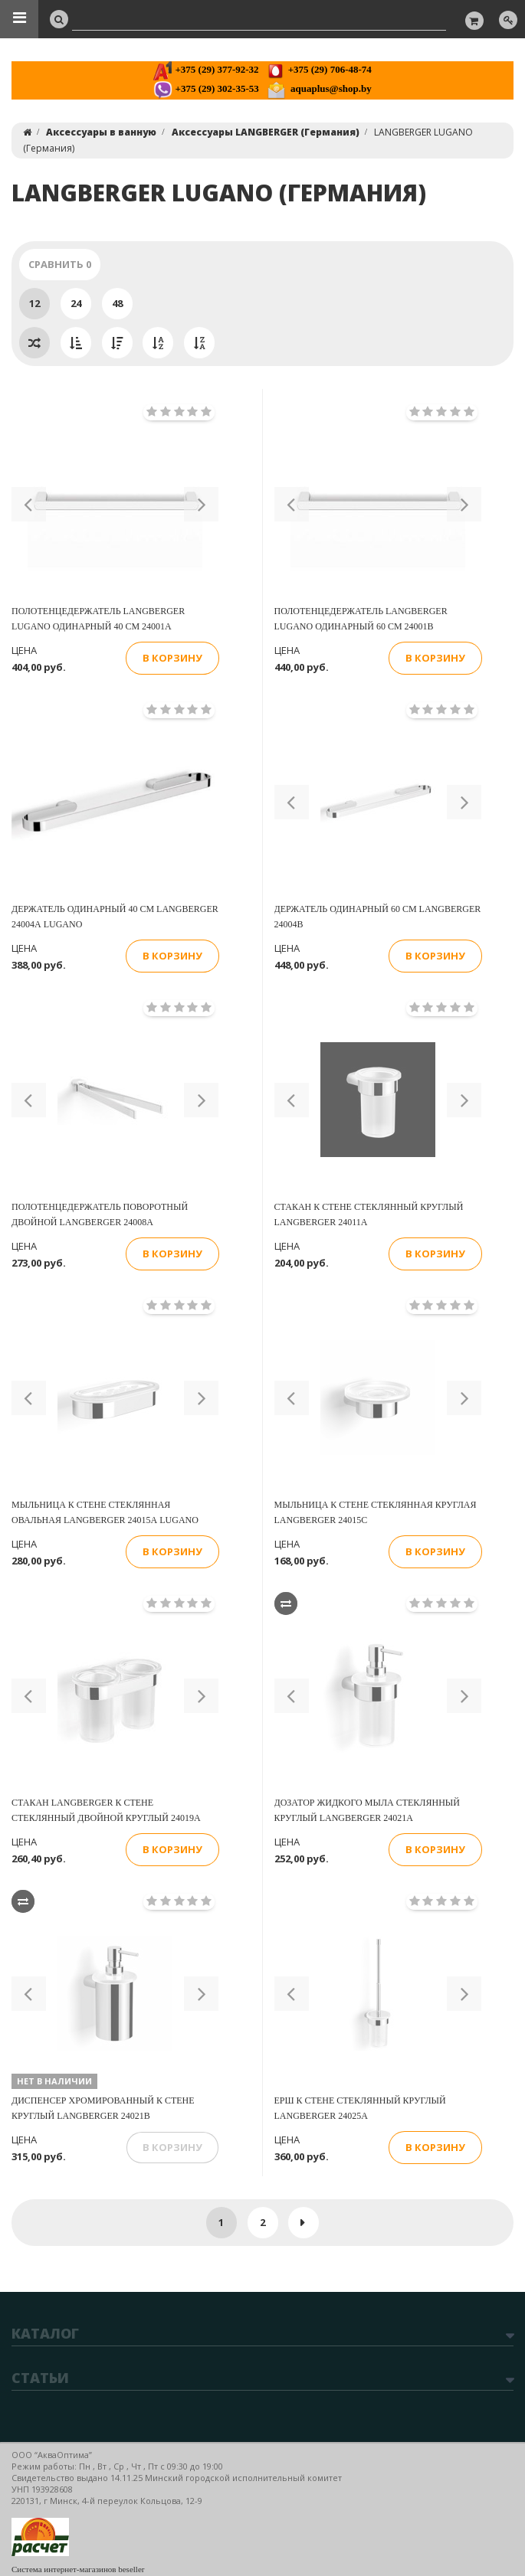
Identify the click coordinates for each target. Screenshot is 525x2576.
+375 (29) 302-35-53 (205, 88)
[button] (28, 504)
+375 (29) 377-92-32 (205, 69)
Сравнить (59, 264)
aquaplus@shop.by (319, 88)
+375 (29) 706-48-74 (318, 69)
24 (76, 303)
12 (34, 303)
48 (117, 303)
